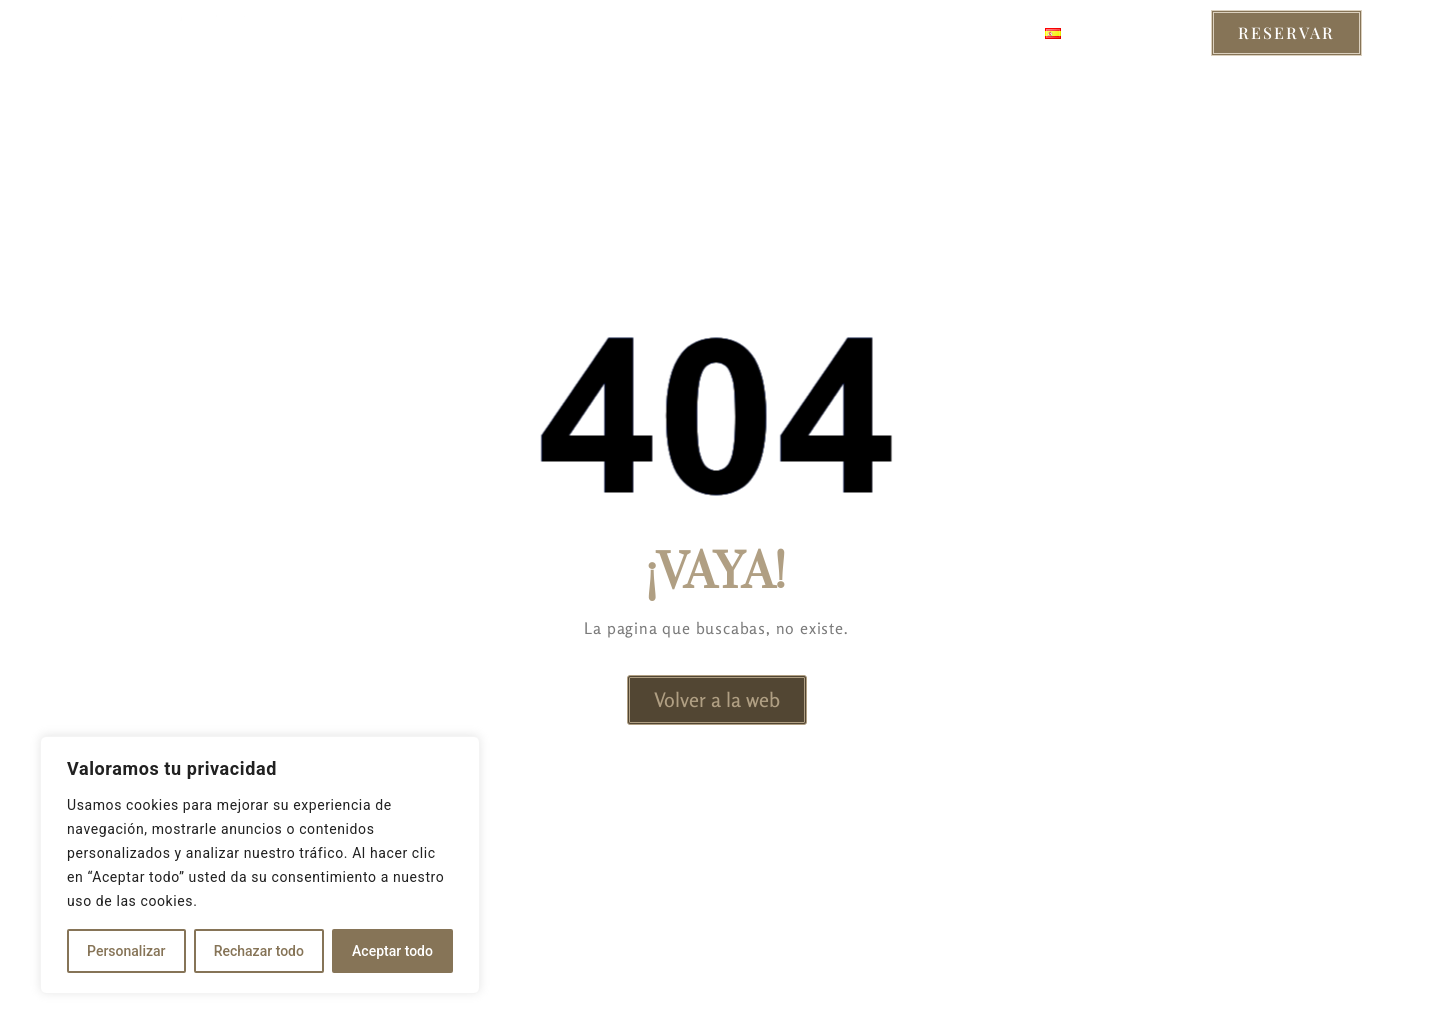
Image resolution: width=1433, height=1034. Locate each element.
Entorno (698, 32)
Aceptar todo (392, 951)
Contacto (969, 32)
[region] (260, 865)
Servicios (589, 32)
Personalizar (126, 951)
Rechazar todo (259, 951)
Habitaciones (461, 32)
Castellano (1107, 33)
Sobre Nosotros (831, 32)
